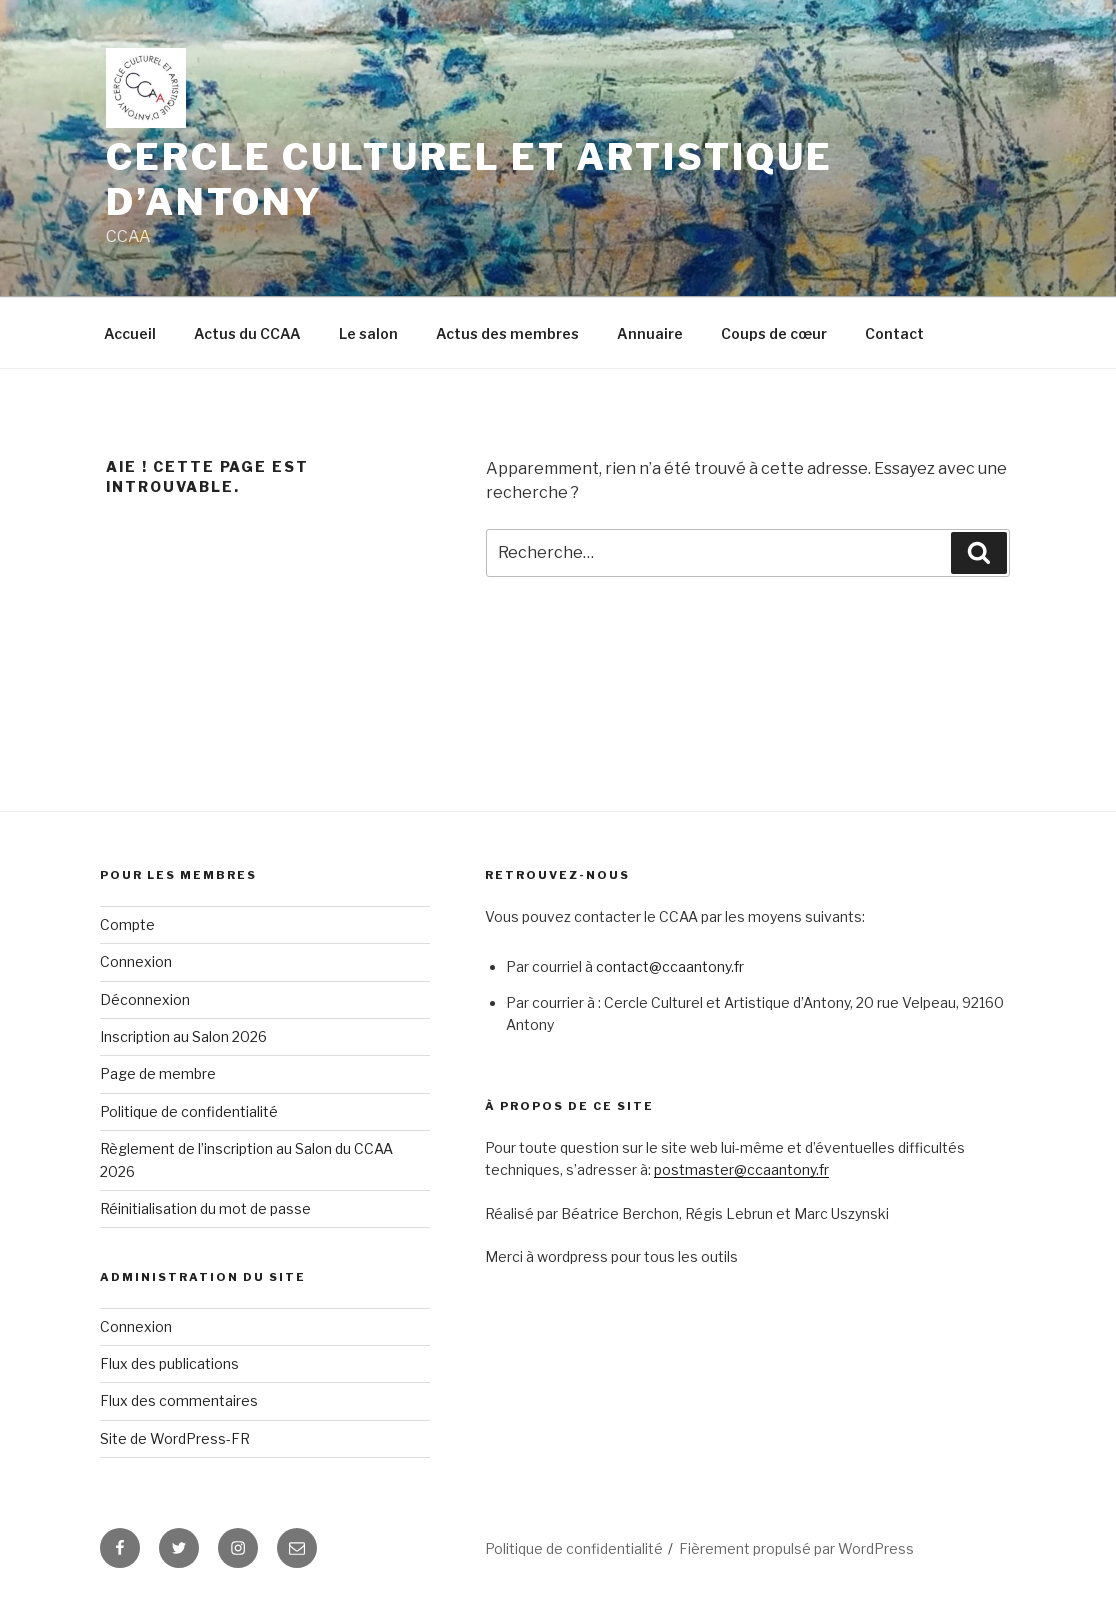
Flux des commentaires (179, 1400)
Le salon (368, 333)
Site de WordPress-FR (175, 1438)
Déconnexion (145, 999)
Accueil (130, 333)
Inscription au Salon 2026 (183, 1036)
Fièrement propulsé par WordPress (796, 1548)
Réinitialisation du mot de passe (205, 1208)
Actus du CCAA (247, 333)
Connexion (136, 961)
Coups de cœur (774, 333)
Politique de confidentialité (189, 1111)
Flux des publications (169, 1363)
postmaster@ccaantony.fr (741, 1169)
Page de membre (158, 1073)
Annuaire (650, 333)
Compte (127, 924)
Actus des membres (507, 333)
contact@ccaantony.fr (670, 966)
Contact (894, 333)
